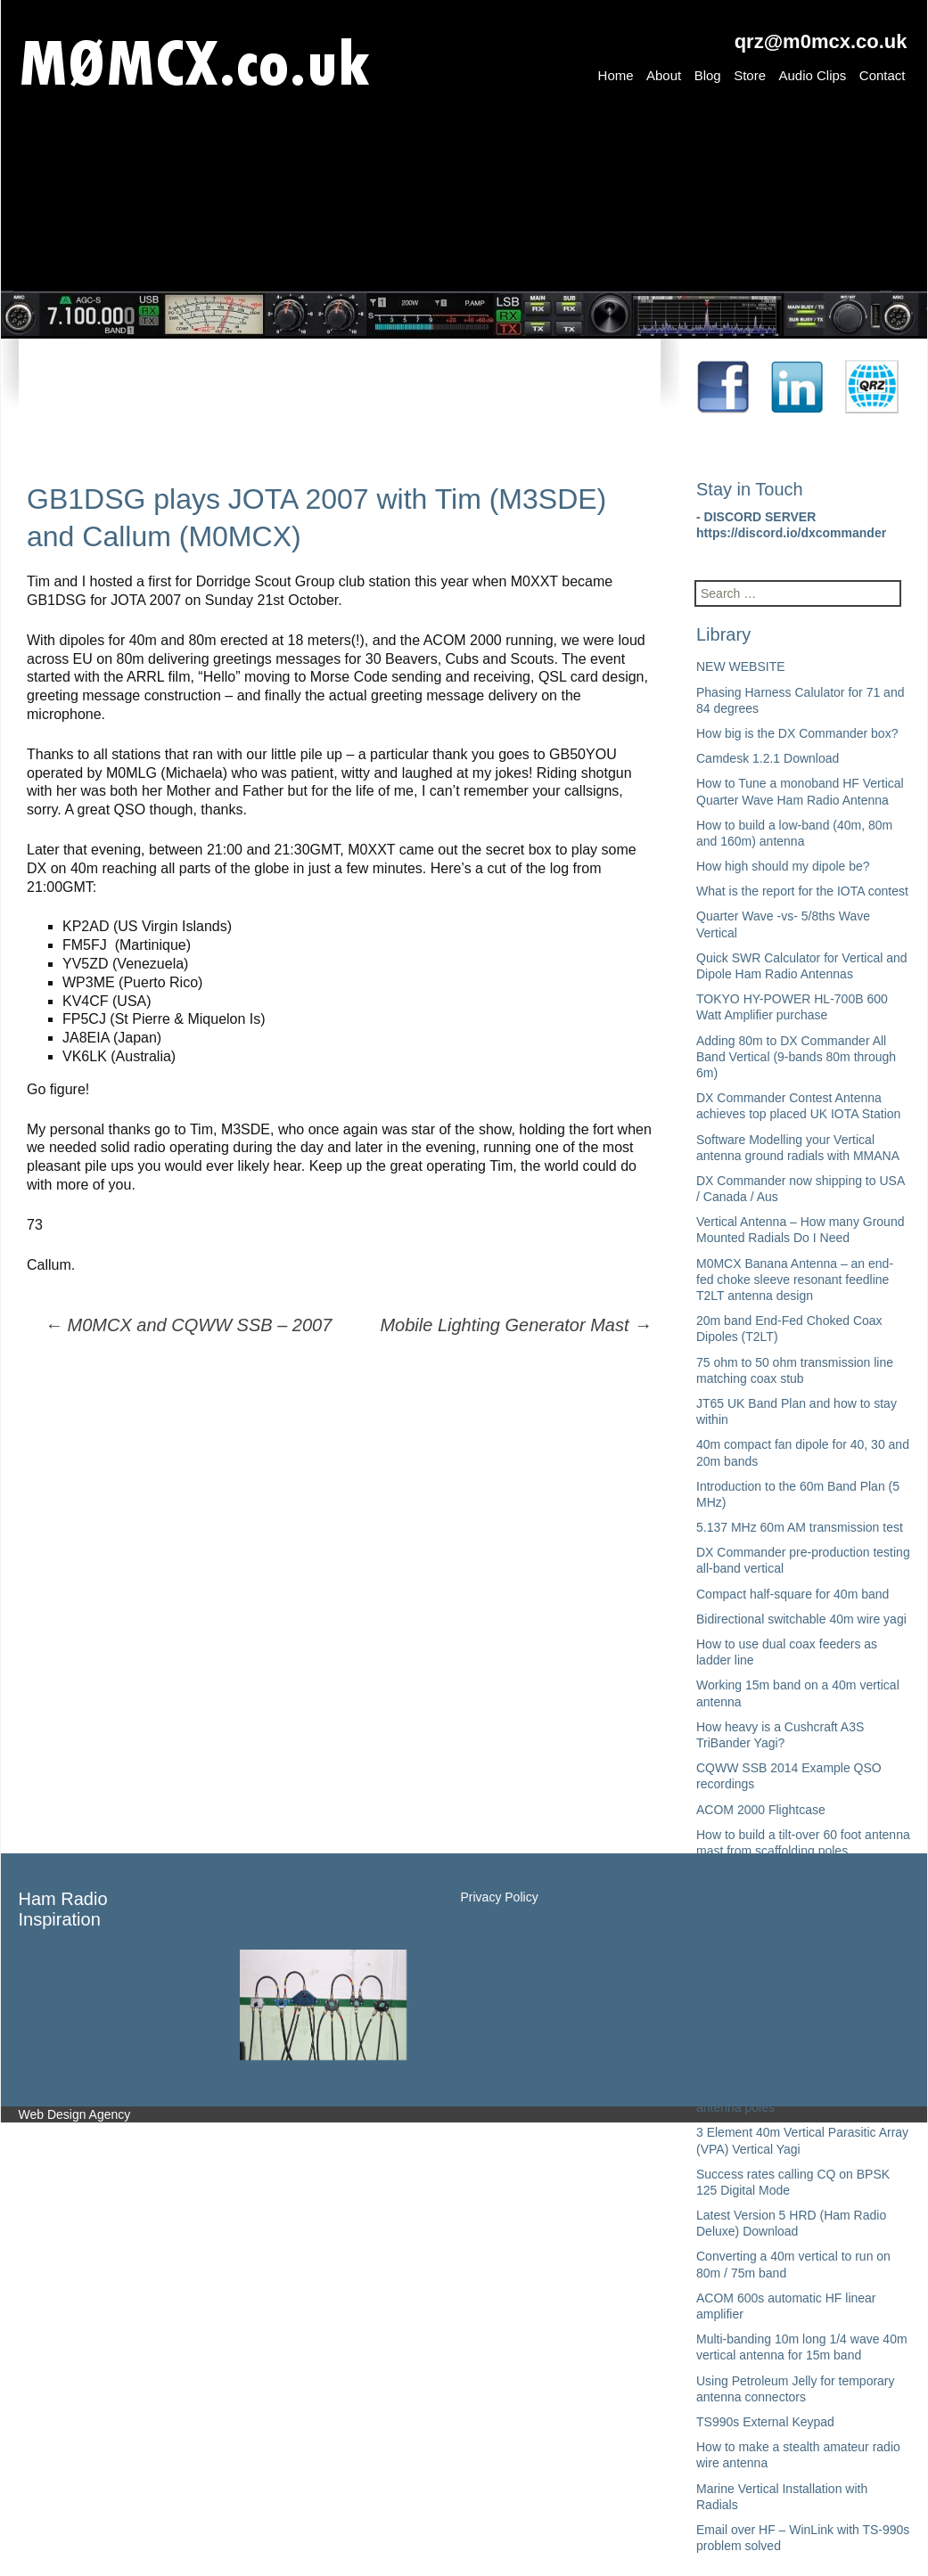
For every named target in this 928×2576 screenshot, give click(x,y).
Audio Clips (812, 75)
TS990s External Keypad (765, 2422)
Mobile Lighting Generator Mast (516, 1325)
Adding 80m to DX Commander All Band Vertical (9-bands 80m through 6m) (796, 1057)
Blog (707, 75)
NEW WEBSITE (740, 666)
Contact (882, 75)
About (663, 75)
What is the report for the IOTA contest (802, 891)
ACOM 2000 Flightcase (760, 1810)
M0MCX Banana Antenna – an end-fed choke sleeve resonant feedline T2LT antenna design (794, 1279)
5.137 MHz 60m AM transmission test (799, 1527)
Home (616, 75)
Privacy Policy (499, 1897)
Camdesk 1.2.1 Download (767, 758)
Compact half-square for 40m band (792, 1594)
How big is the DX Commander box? (797, 733)
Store (750, 75)
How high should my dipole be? (783, 866)
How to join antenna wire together (789, 1917)
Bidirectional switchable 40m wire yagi (801, 1619)
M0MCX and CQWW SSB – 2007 (188, 1325)
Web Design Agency (75, 2114)
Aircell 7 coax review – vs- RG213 (789, 2066)
